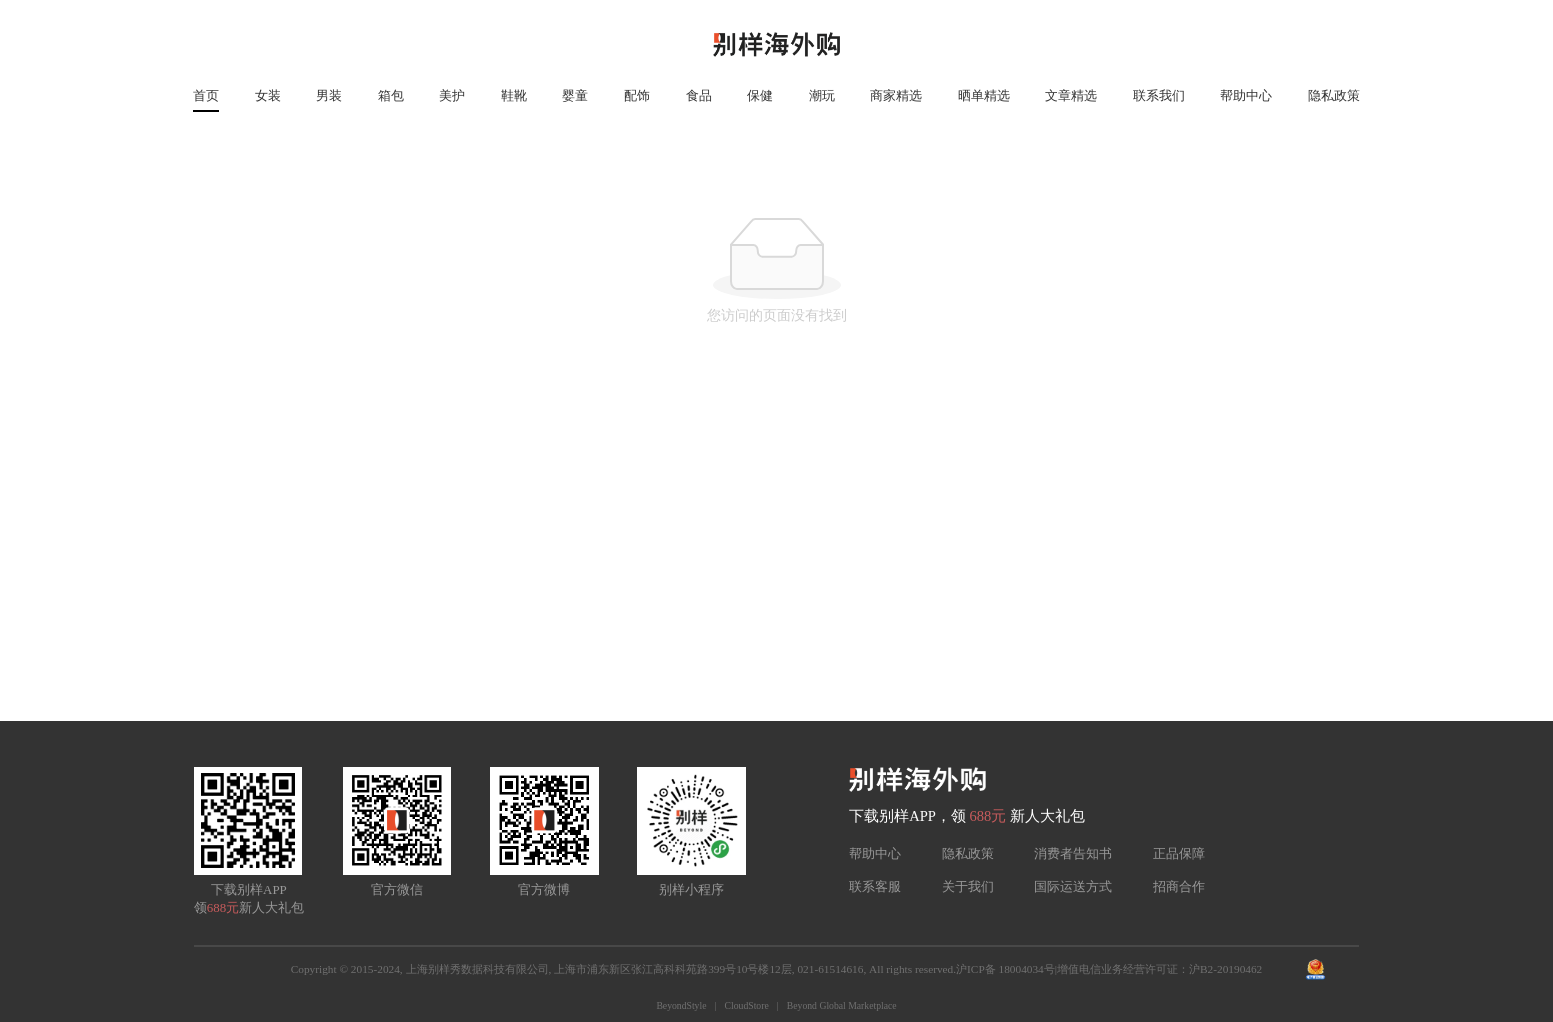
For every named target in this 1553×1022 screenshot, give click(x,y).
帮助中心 (1246, 95)
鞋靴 (514, 95)
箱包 (391, 95)
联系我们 (1159, 95)
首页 (206, 95)
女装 (268, 95)
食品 (699, 95)
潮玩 (822, 95)
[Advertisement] (777, 571)
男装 (329, 95)
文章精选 (1071, 95)
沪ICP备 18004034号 (1005, 969)
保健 (760, 95)
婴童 (575, 95)
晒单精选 (984, 95)
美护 (452, 95)
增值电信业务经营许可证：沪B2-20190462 (1159, 969)
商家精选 (896, 95)
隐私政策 (1334, 95)
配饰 (637, 95)
